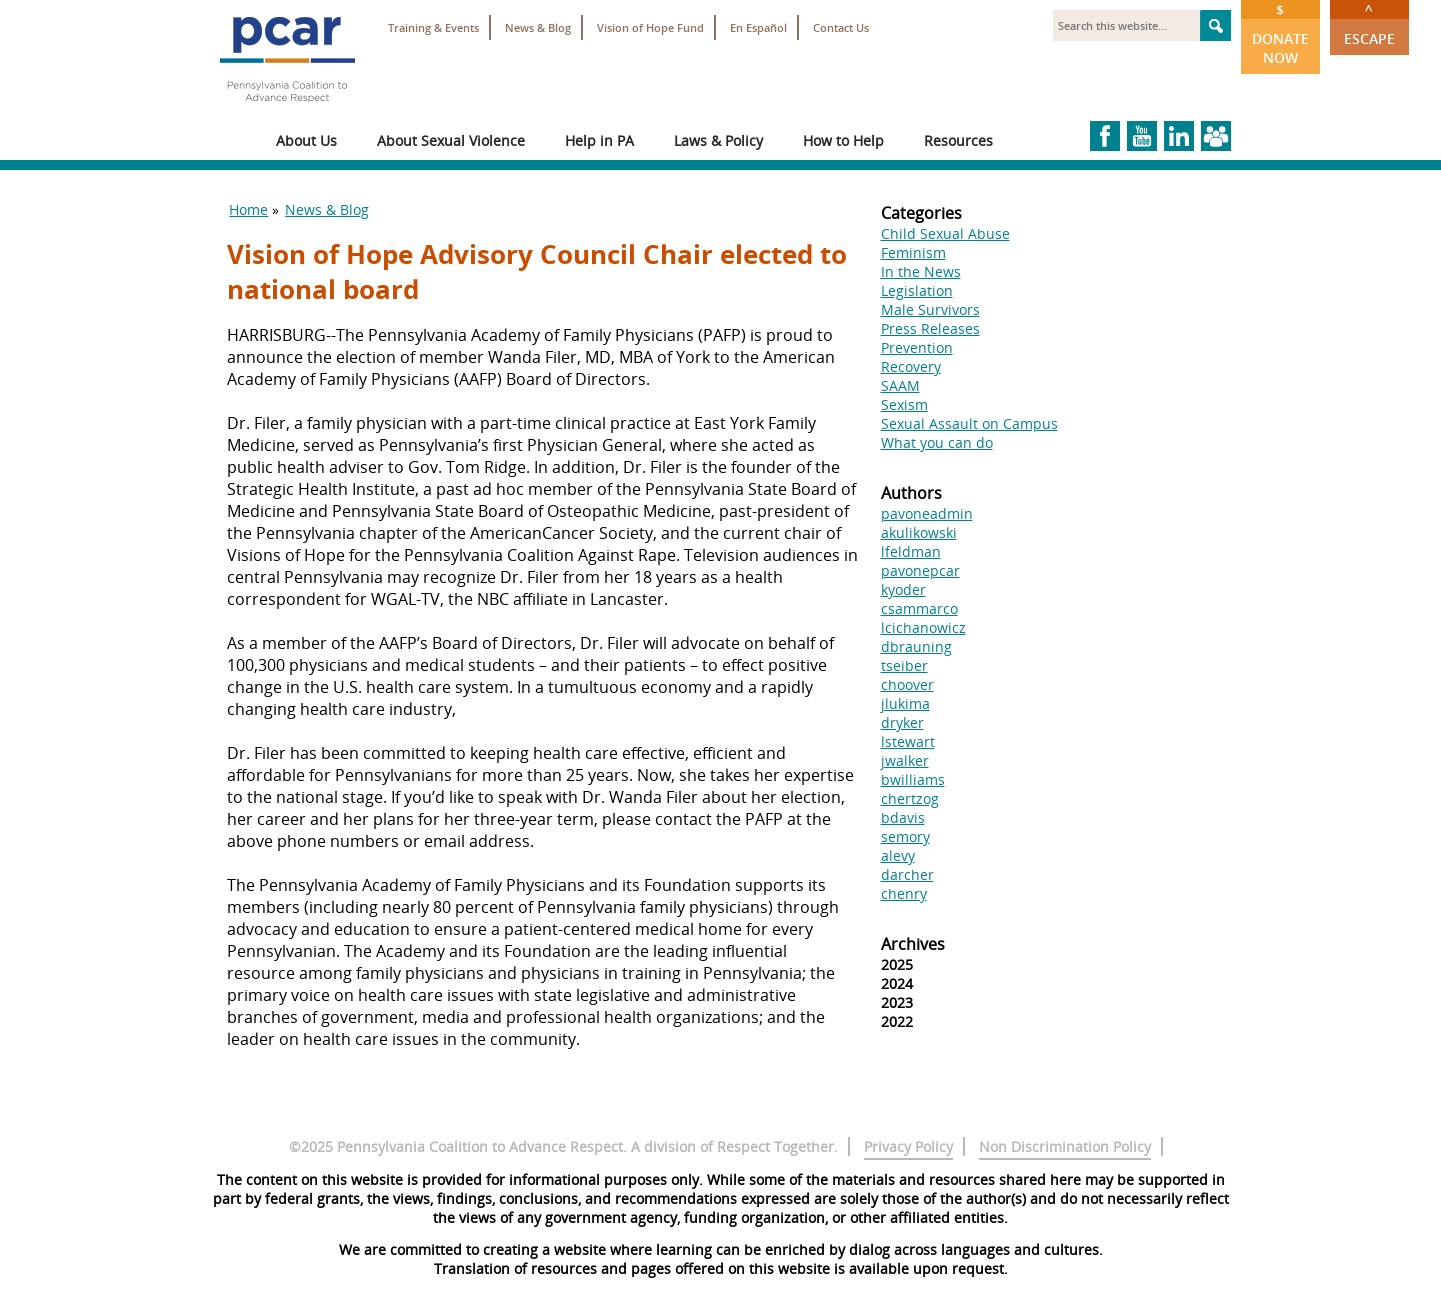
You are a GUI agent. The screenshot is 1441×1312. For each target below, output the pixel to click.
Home (248, 209)
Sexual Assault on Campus (969, 423)
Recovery (911, 366)
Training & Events (433, 27)
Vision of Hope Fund (650, 27)
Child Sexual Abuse (945, 233)
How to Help (843, 140)
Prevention (917, 347)
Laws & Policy (718, 140)
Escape (1369, 24)
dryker (902, 722)
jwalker (905, 760)
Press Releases (930, 328)
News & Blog (538, 27)
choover (907, 684)
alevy (898, 855)
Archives (913, 944)
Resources (958, 140)
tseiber (904, 665)
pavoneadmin (927, 513)
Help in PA (599, 140)
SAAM (900, 385)
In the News (921, 271)
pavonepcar (920, 570)
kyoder (903, 589)
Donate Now (1280, 33)
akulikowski (919, 532)
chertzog (910, 798)
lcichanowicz (923, 627)
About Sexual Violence (451, 140)
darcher (907, 874)
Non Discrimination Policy (1065, 1146)
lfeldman (911, 551)
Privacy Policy (908, 1146)
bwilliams (913, 779)
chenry (904, 893)
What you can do (937, 442)
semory (905, 836)
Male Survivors (930, 309)
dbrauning (916, 646)
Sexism (904, 404)
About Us (306, 140)
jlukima (905, 703)
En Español (758, 27)
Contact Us (841, 27)
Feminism (913, 252)
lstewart (908, 741)
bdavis (903, 817)
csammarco (919, 608)
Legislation (917, 290)
